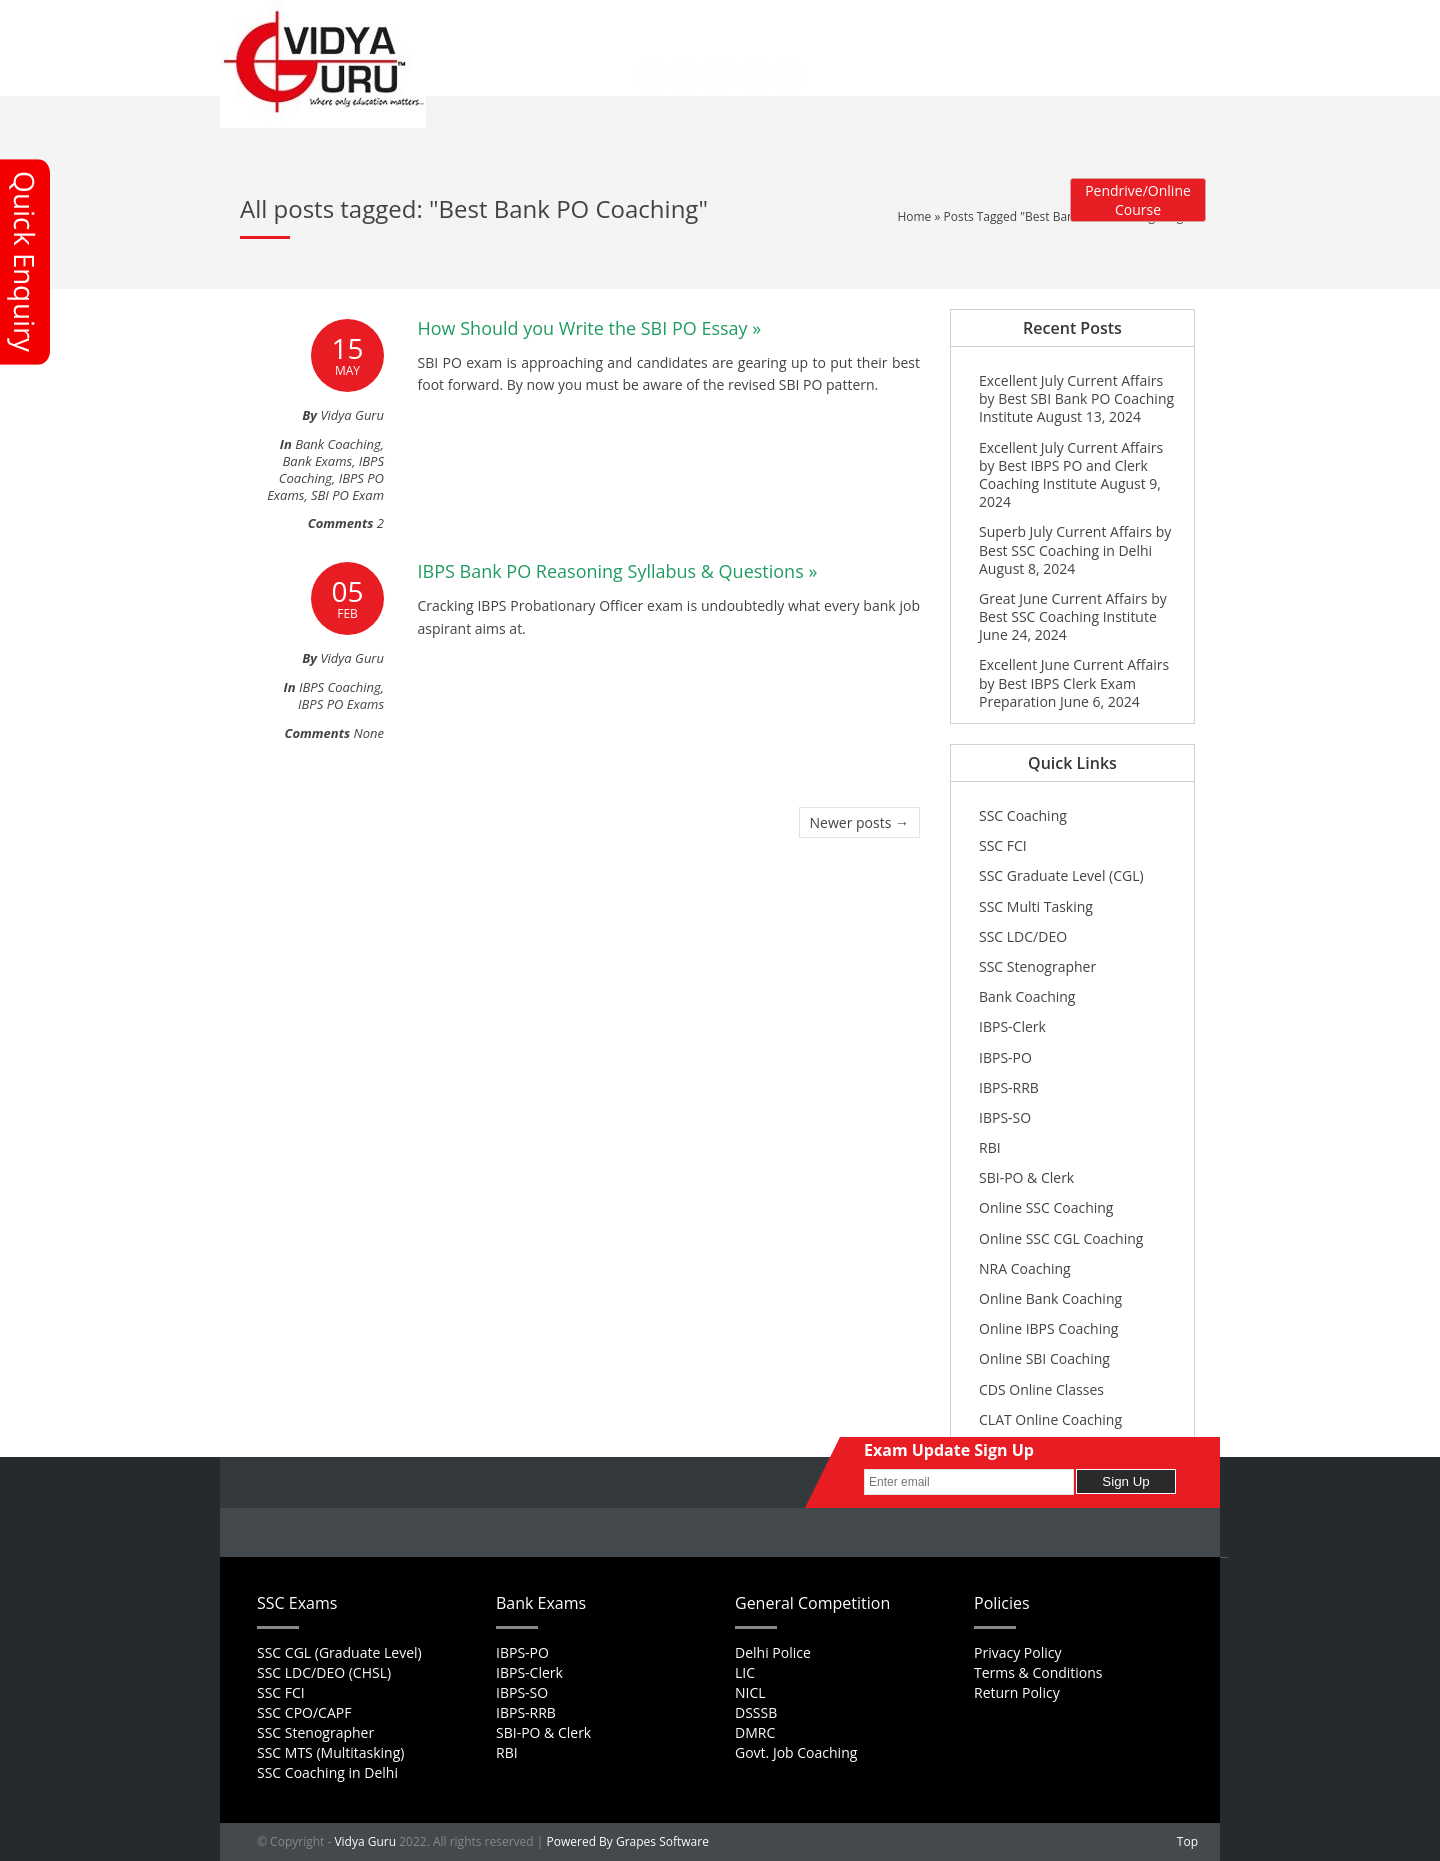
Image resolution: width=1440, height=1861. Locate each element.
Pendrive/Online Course (1138, 200)
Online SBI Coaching (1044, 1358)
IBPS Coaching (331, 469)
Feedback (739, 21)
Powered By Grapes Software (628, 1841)
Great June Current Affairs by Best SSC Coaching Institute (1073, 607)
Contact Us (518, 34)
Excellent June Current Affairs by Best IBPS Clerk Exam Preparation (1074, 682)
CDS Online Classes (1041, 1389)
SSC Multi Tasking (1036, 906)
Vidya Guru (365, 1841)
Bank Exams (318, 461)
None (369, 733)
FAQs (623, 21)
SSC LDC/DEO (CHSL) (324, 1672)
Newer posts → (859, 822)
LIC (745, 1672)
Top (1187, 1841)
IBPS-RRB (1009, 1087)
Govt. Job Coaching (796, 1752)
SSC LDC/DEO (1023, 936)
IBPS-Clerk (1012, 1026)
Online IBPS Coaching (1048, 1328)
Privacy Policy (1017, 1652)
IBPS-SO (1005, 1117)
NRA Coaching (1025, 1268)
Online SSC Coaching (1046, 1207)
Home (503, 21)
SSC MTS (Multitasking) (330, 1752)
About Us (565, 21)
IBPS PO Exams (341, 704)
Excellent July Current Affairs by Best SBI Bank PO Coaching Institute (1076, 398)
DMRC (755, 1732)
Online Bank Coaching (1050, 1298)
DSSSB (756, 1712)
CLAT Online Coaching (1050, 1419)
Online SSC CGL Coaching (1061, 1238)
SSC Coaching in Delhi (327, 1772)
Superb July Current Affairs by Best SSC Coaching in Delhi (1075, 540)
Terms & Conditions (1038, 1672)
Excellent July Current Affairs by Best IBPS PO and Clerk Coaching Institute (1071, 465)
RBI (990, 1147)
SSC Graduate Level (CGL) (1061, 875)
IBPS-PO (1005, 1057)
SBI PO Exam (347, 495)
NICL (750, 1692)
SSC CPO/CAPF (304, 1712)
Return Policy (1017, 1692)
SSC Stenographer (1037, 966)
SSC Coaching (1023, 815)
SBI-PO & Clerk (1026, 1177)
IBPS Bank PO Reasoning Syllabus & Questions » (618, 571)
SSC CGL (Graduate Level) (339, 1652)
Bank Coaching (338, 444)
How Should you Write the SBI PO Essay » (590, 328)
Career (674, 21)
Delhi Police (773, 1652)
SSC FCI (1003, 845)
